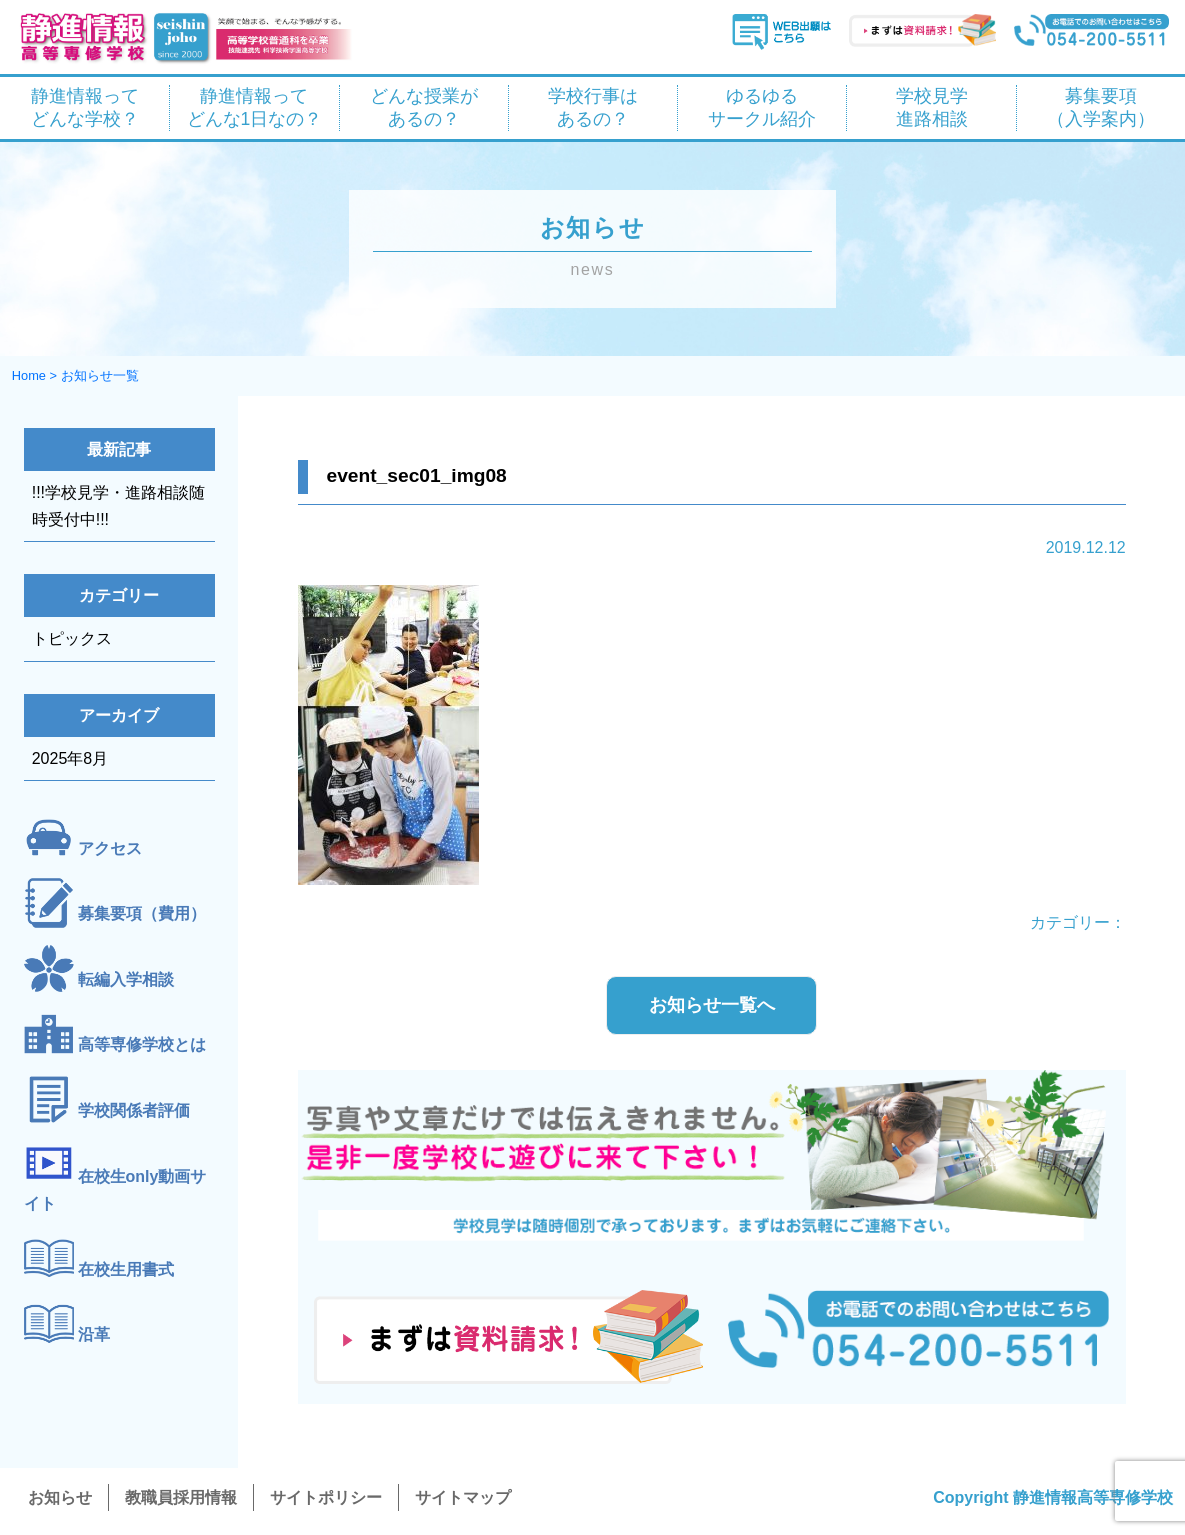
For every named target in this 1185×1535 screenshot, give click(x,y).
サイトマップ (463, 1497)
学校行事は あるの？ (593, 107)
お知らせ (60, 1497)
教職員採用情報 (181, 1497)
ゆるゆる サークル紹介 (762, 107)
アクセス (110, 848)
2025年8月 (70, 758)
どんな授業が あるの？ (424, 107)
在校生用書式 (126, 1269)
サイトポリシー (326, 1497)
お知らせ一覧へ (712, 1005)
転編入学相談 (126, 979)
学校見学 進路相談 (932, 107)
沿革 (94, 1334)
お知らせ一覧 (100, 375)
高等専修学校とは (142, 1045)
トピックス (72, 638)
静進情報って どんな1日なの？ (255, 107)
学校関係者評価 (134, 1110)
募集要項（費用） (142, 914)
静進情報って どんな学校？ (85, 107)
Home (29, 375)
